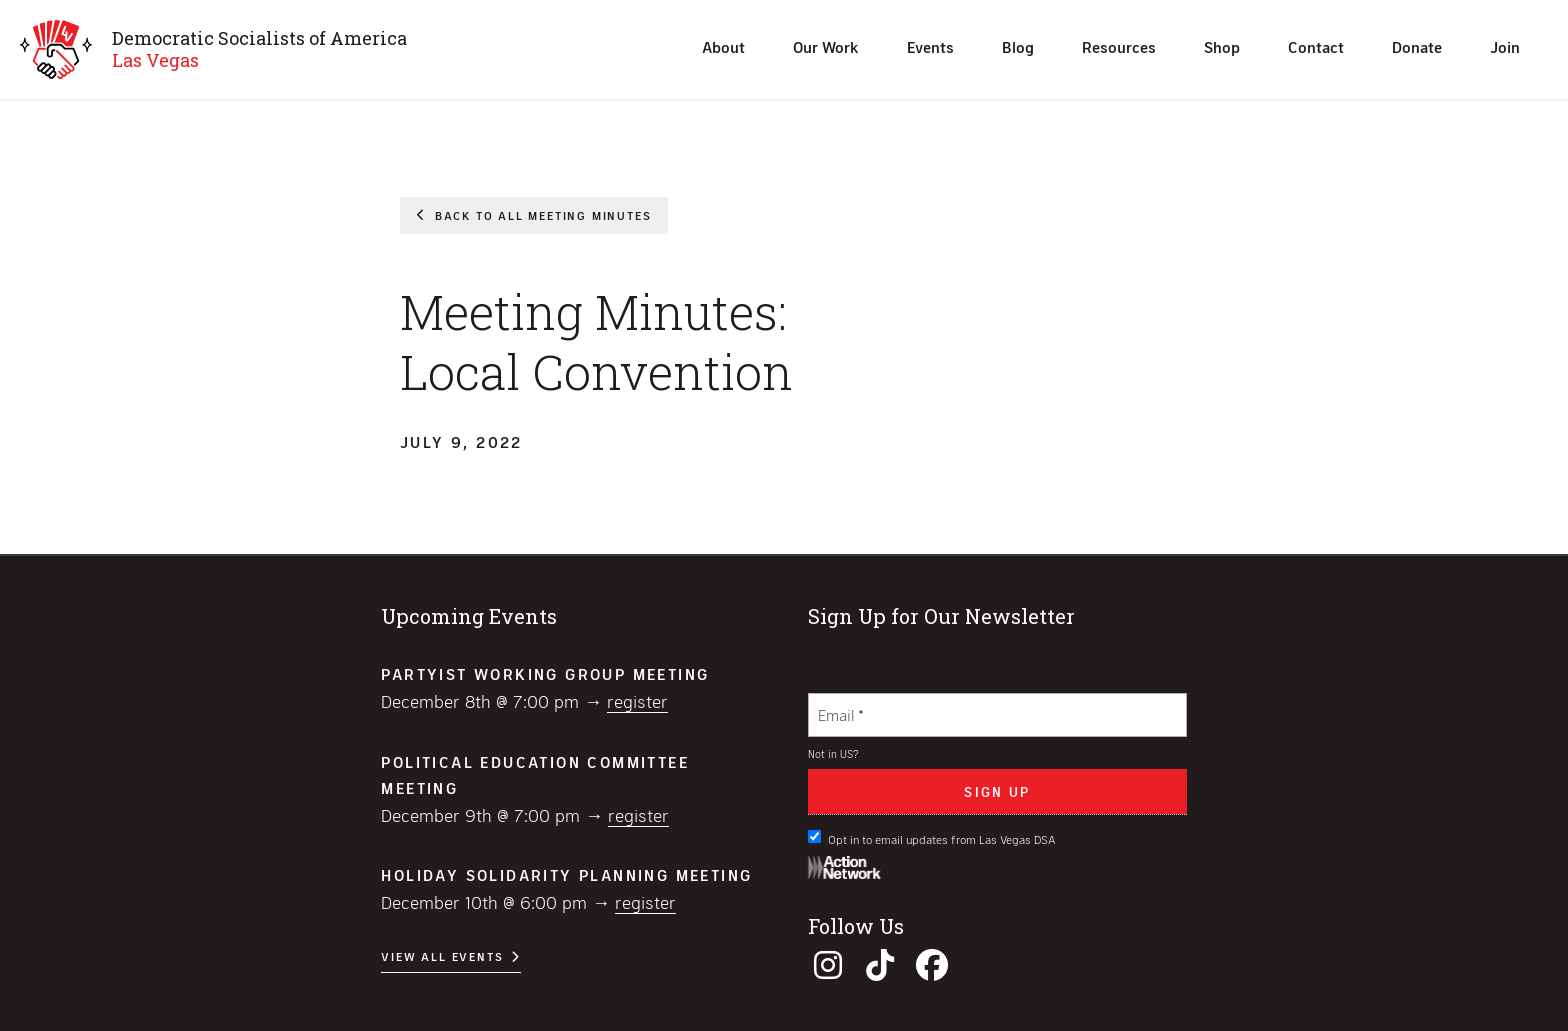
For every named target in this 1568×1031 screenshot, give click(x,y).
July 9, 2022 (461, 441)
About (723, 46)
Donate (1417, 46)
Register (637, 701)
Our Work (826, 46)
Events (930, 46)
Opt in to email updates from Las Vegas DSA (932, 838)
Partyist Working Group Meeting (545, 673)
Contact (1316, 46)
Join (1505, 46)
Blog (1018, 46)
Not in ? (833, 753)
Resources (1119, 46)
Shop (1222, 46)
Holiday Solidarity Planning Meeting (566, 874)
